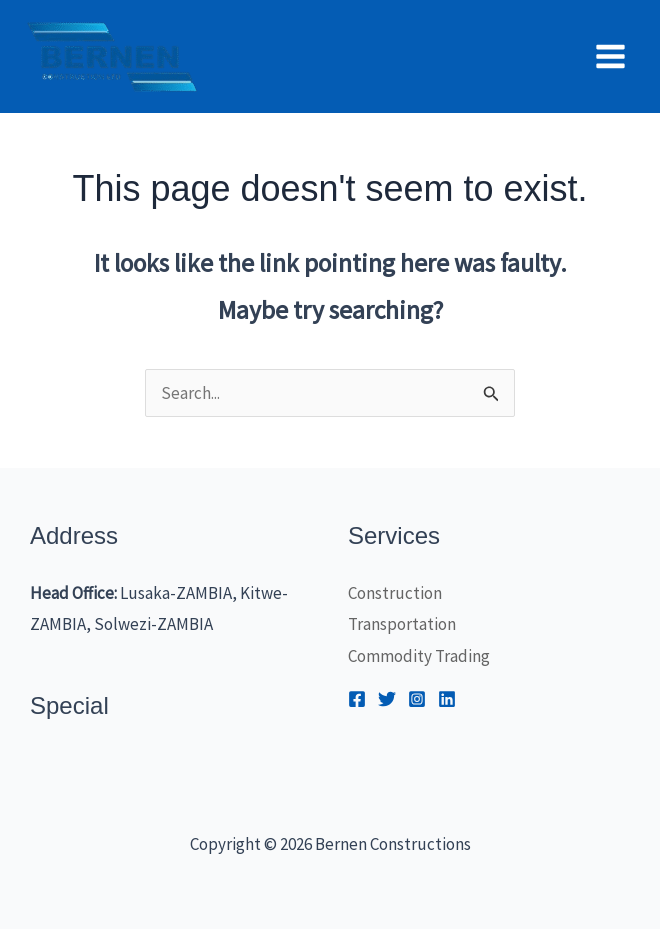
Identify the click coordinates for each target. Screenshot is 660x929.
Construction (395, 593)
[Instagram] (417, 699)
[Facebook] (357, 699)
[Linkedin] (447, 699)
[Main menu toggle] (611, 56)
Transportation (402, 624)
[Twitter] (387, 699)
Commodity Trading (419, 656)
